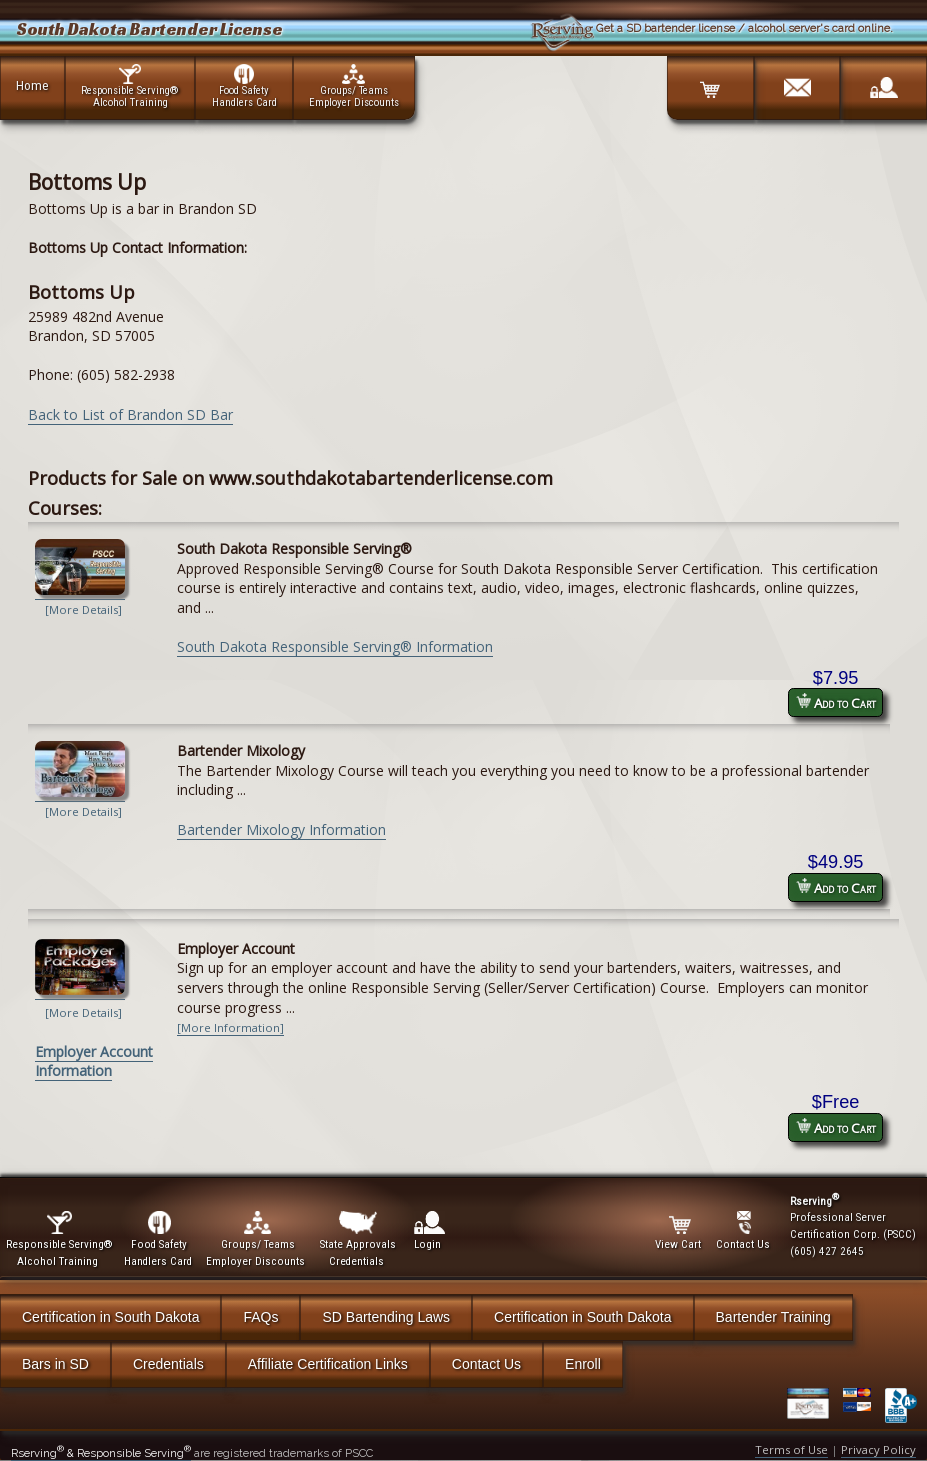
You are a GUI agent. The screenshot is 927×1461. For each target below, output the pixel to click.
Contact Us (486, 1364)
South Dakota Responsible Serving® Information (335, 646)
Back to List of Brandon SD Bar (130, 414)
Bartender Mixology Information (281, 829)
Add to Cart (836, 702)
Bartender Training (773, 1317)
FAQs (260, 1317)
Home (32, 85)
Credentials (168, 1364)
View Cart (679, 1231)
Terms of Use (791, 1449)
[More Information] (230, 1027)
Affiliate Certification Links (328, 1364)
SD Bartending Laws (386, 1317)
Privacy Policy (878, 1449)
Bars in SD (55, 1364)
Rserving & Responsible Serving (101, 1453)
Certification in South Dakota (110, 1317)
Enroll (583, 1364)
